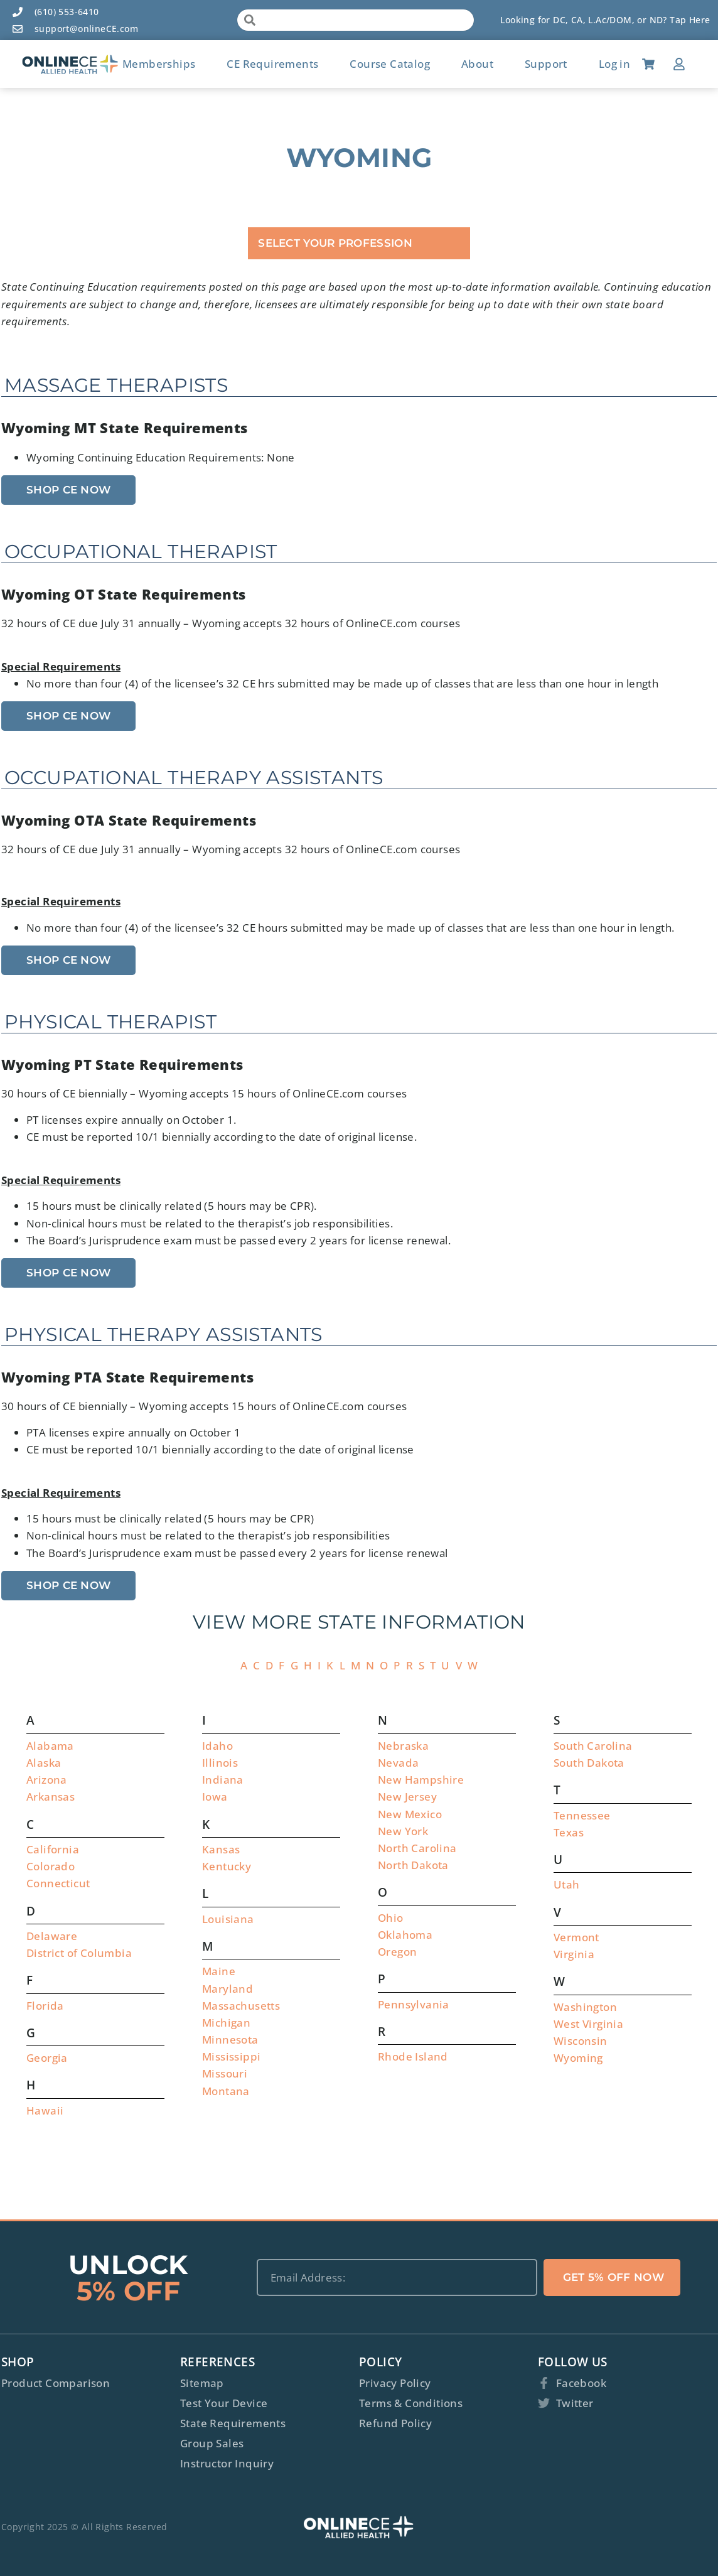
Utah (567, 1884)
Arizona (46, 1779)
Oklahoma (405, 1934)
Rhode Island (413, 2056)
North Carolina (417, 1848)
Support (546, 64)
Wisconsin (581, 2041)
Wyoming (578, 2058)
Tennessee (582, 1815)
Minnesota (230, 2039)
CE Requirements (272, 64)
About (477, 64)
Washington (585, 2007)
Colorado (50, 1866)
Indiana (223, 1779)
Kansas (221, 1849)
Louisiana (228, 1919)
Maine (218, 1971)
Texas (569, 1832)
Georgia (47, 2058)
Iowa (215, 1796)
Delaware (51, 1936)
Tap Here (690, 20)
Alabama (50, 1745)
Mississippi (231, 2056)
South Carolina (593, 1745)
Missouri (224, 2073)
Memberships (158, 64)
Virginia (574, 1954)
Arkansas (50, 1796)
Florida (45, 2005)
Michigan (226, 2022)
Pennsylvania (413, 2004)
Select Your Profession (335, 243)
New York (403, 1831)
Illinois (220, 1762)
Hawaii (44, 2110)
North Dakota (413, 1865)
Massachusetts (241, 2005)
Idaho (217, 1745)
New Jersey (407, 1796)
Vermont (576, 1937)
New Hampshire (421, 1779)
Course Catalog (390, 64)
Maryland (227, 1988)
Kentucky (226, 1866)
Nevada (398, 1762)
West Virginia (588, 2024)
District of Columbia (79, 1953)
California (52, 1849)
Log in (614, 64)
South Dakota (589, 1762)
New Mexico (410, 1814)
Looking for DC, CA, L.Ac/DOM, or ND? (585, 20)
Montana (226, 2091)
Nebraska (403, 1745)
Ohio (391, 1917)
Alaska (43, 1762)
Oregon (397, 1951)
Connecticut (58, 1883)
